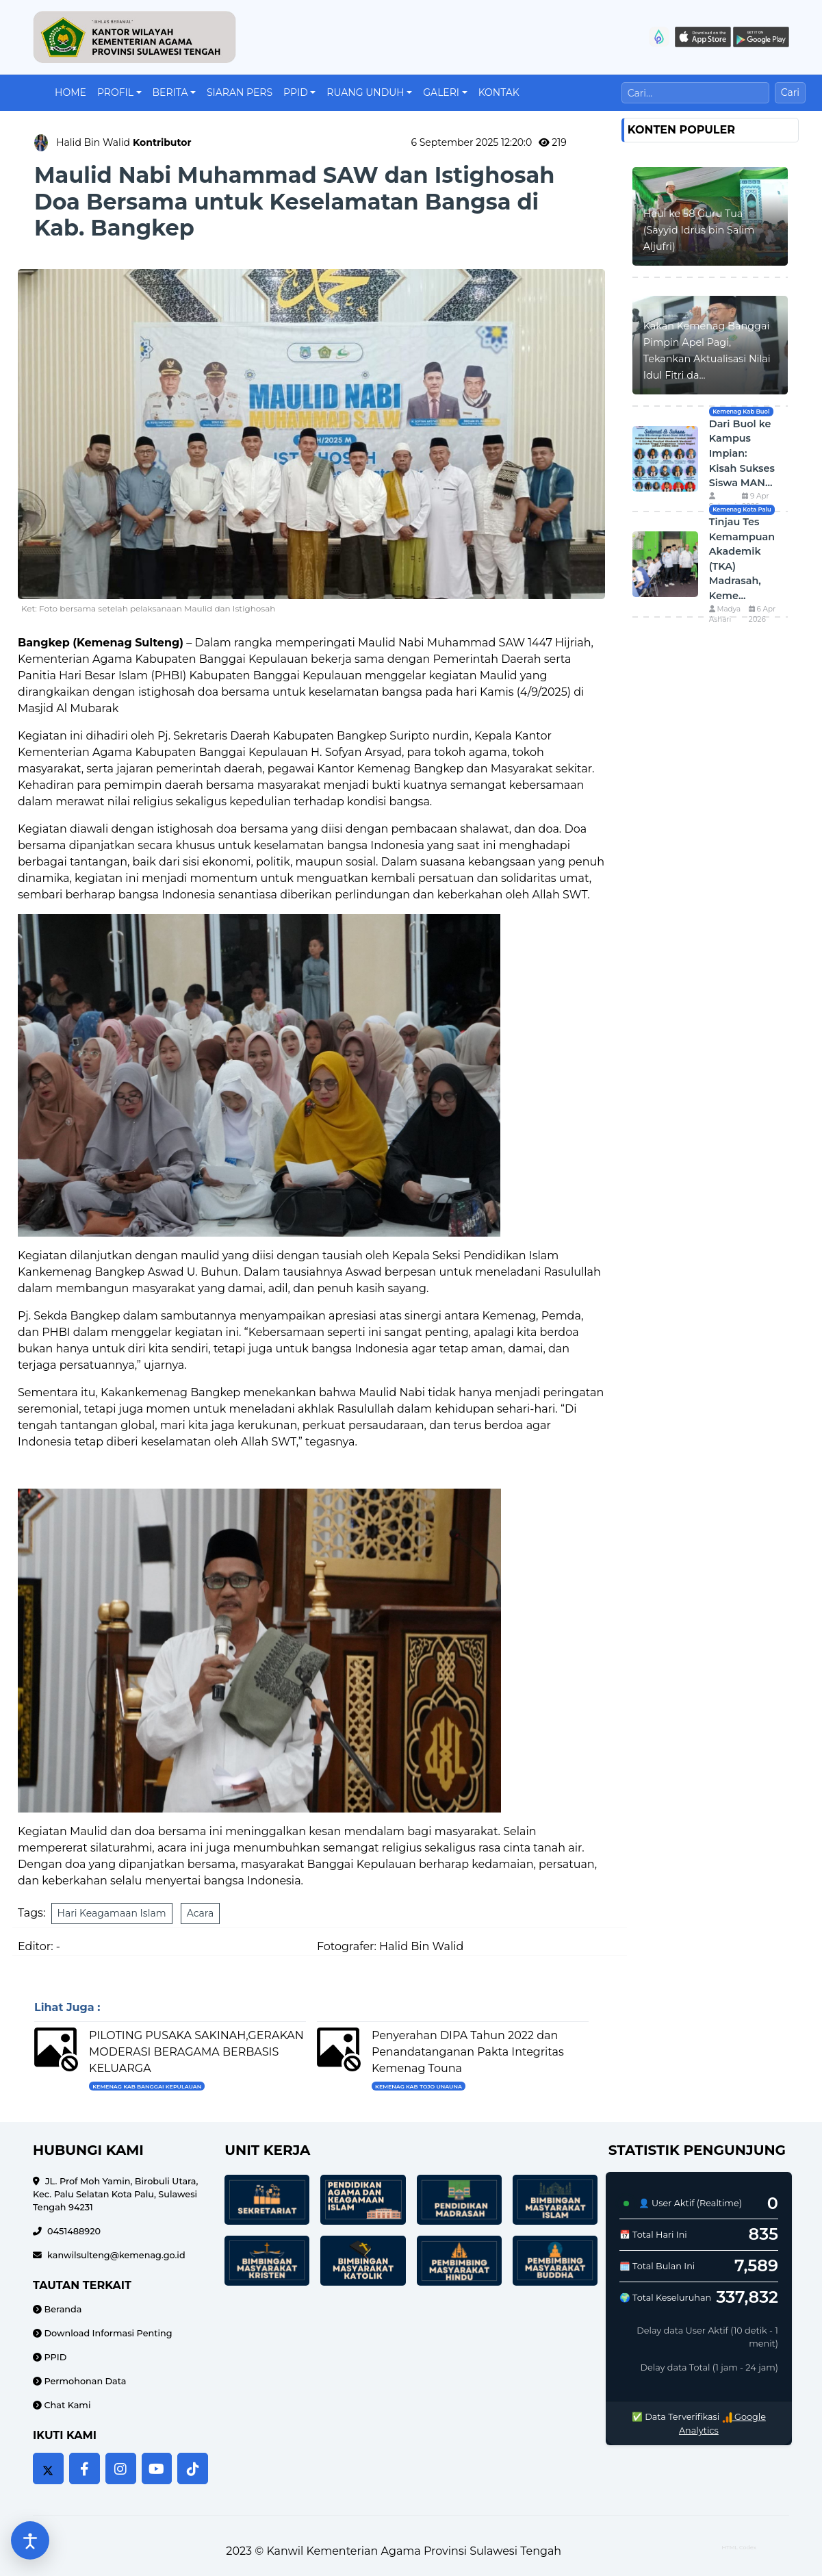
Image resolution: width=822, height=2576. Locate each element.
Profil (115, 92)
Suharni (722, 502)
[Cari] (695, 92)
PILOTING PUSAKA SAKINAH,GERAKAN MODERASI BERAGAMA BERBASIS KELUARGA (196, 2052)
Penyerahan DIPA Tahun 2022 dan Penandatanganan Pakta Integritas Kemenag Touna (468, 2052)
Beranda (61, 2309)
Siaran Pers (239, 92)
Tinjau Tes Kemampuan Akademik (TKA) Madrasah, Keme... (742, 559)
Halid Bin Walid (123, 142)
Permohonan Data (84, 2381)
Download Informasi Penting (107, 2333)
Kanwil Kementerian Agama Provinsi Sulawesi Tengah (413, 2551)
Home (70, 92)
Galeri (441, 92)
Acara (200, 1913)
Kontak (498, 92)
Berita (170, 92)
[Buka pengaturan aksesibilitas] (30, 2540)
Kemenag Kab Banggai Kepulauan (146, 2086)
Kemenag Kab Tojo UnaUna (418, 2086)
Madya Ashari (725, 614)
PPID (295, 92)
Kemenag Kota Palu (741, 509)
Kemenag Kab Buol (740, 411)
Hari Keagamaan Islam (111, 1913)
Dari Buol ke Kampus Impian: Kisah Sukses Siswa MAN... (742, 453)
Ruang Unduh (365, 92)
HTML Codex (739, 2547)
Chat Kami (66, 2405)
